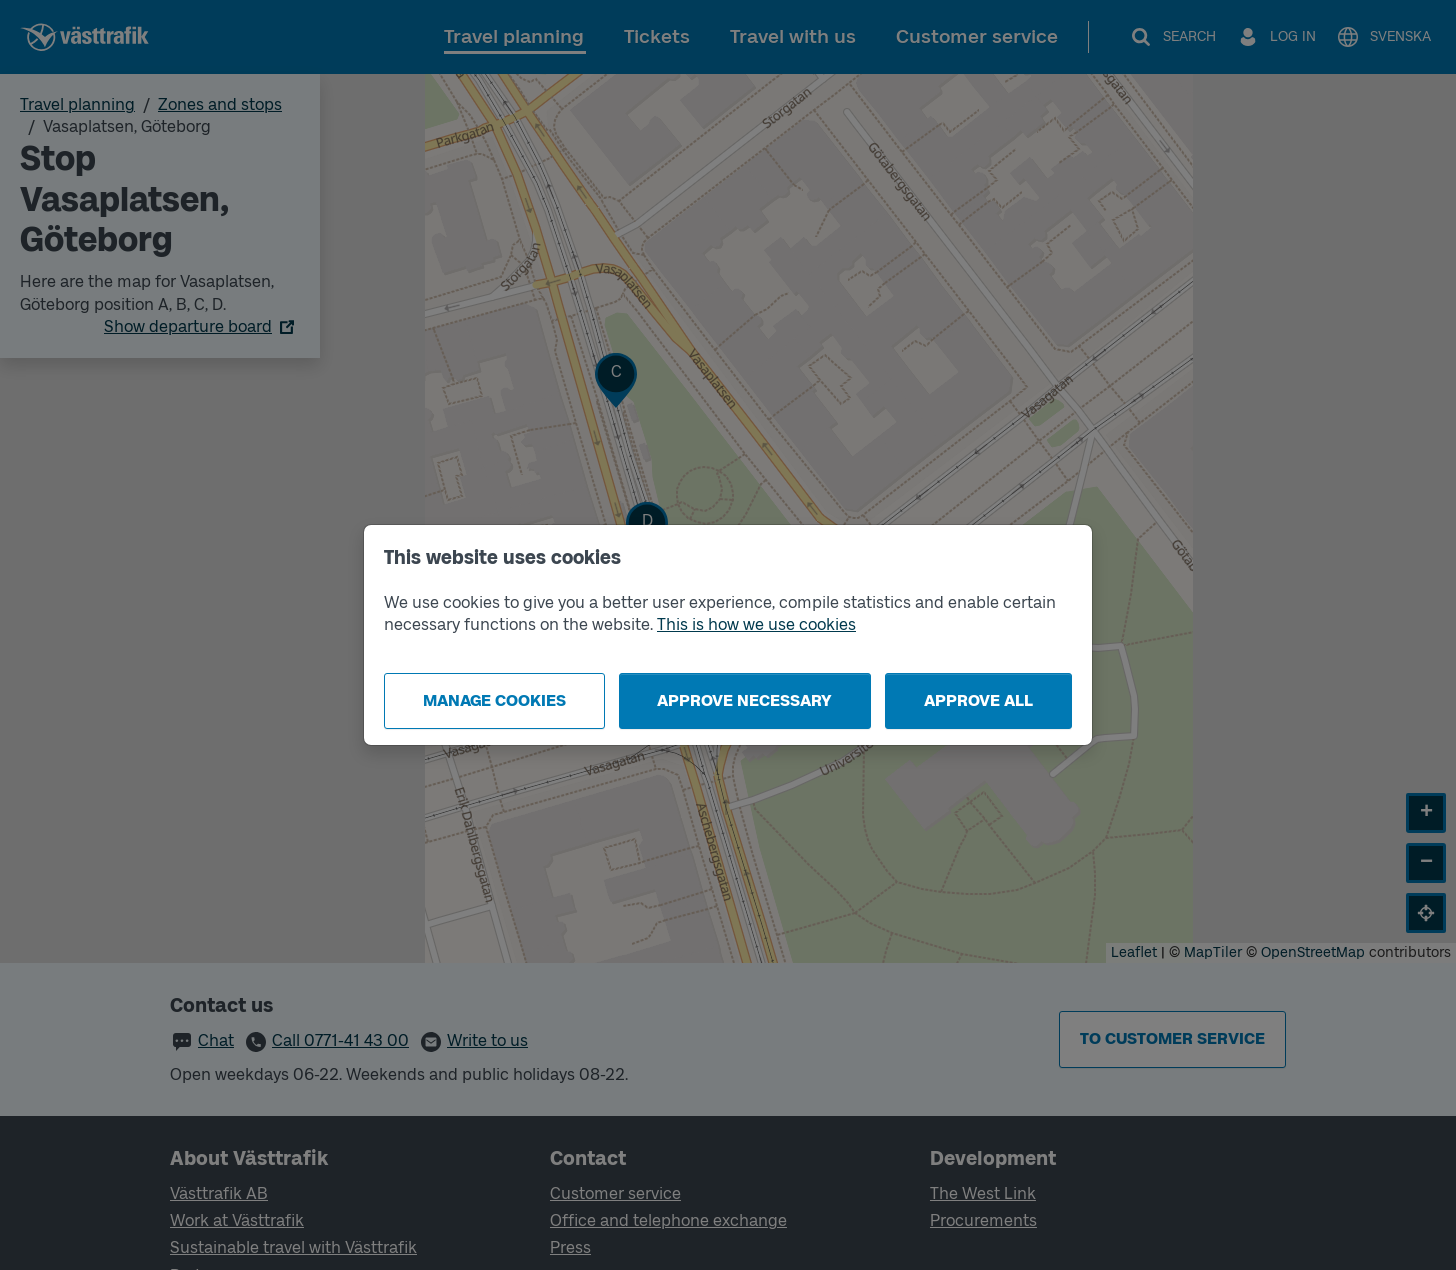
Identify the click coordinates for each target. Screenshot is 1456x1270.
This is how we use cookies (756, 624)
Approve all (978, 700)
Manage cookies (494, 700)
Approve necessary (744, 700)
